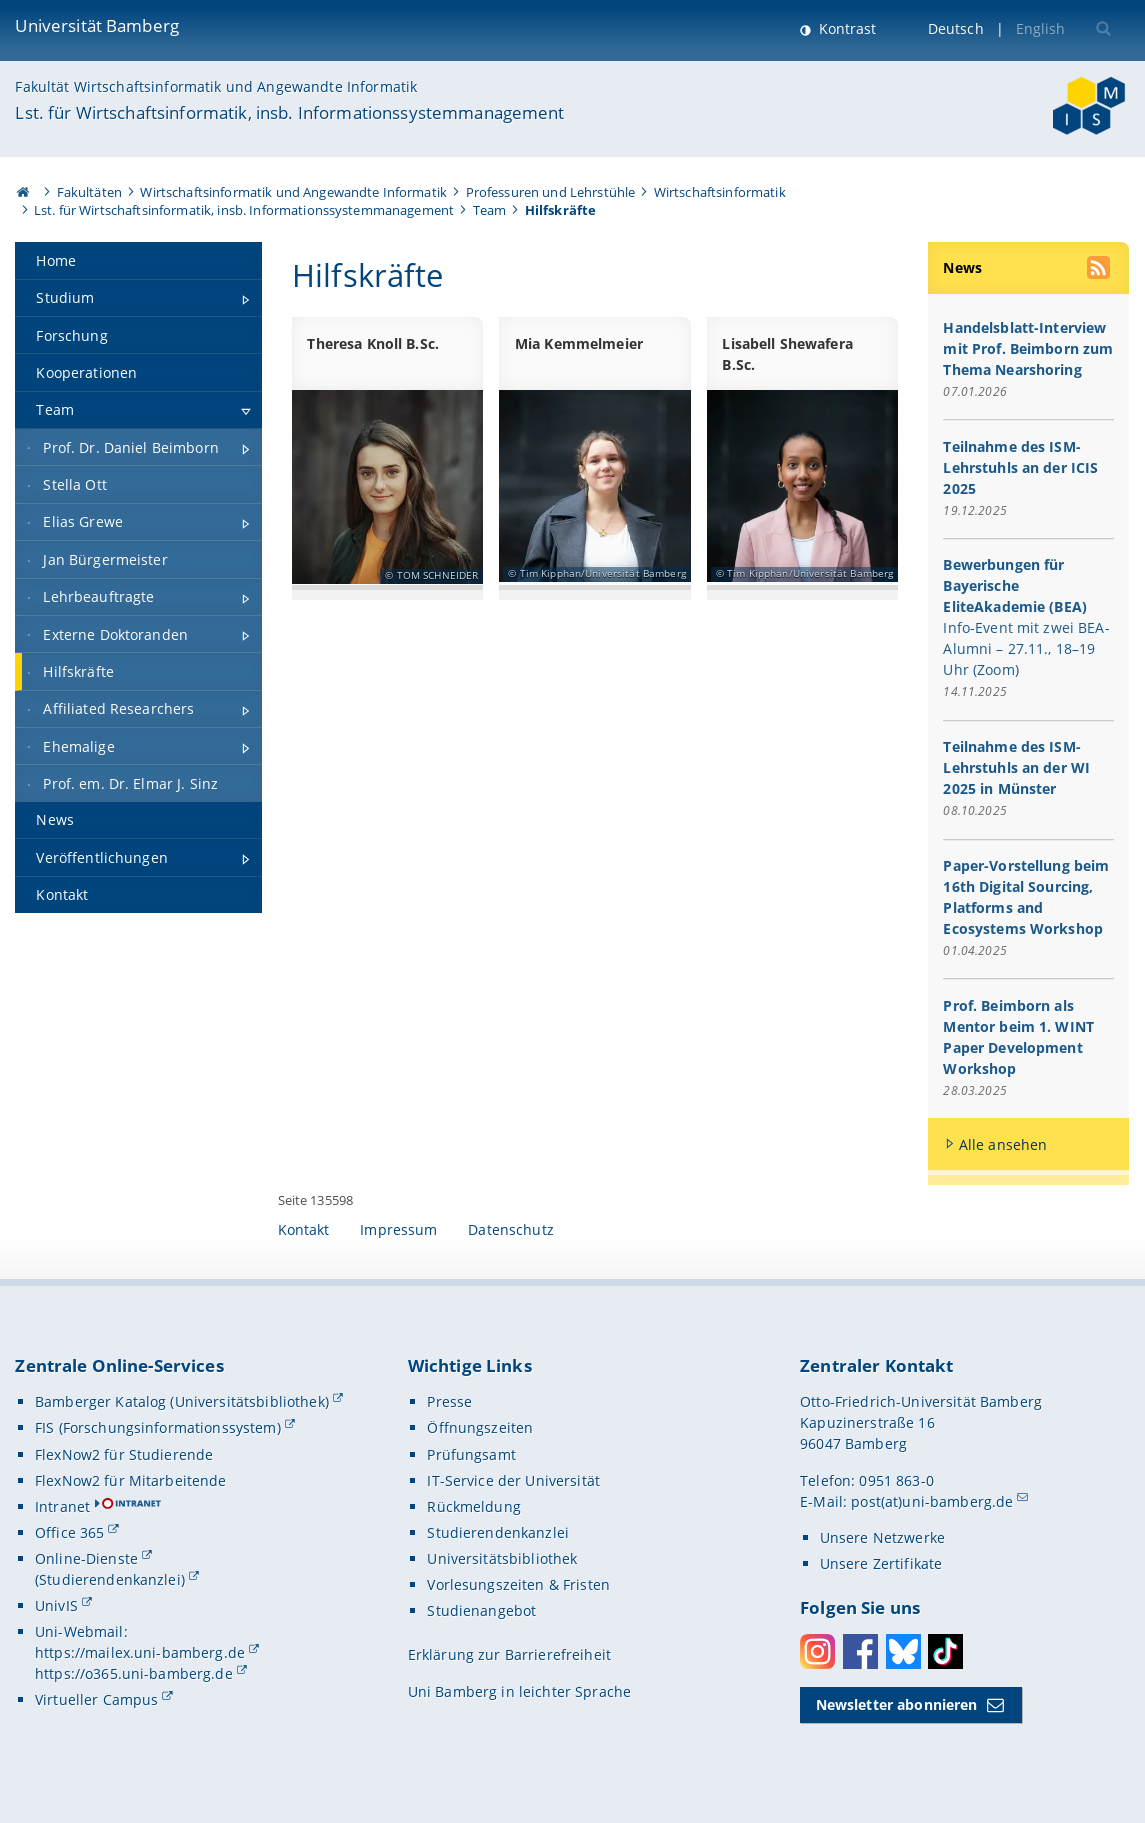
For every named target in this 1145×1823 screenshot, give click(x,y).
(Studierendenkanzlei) (110, 1579)
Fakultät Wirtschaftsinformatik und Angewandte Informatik (216, 86)
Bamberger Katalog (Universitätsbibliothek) (182, 1401)
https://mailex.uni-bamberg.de (140, 1652)
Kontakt (304, 1229)
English (1041, 28)
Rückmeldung (474, 1506)
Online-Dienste (86, 1558)
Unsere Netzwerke (882, 1537)
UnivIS (56, 1605)
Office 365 (69, 1532)
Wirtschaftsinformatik (720, 192)
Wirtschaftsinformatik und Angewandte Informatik (293, 192)
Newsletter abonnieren (897, 1704)
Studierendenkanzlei (498, 1532)
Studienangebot (481, 1610)
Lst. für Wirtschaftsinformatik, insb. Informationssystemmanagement (289, 112)
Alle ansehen (1003, 1144)
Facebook (860, 1651)
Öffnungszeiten (480, 1427)
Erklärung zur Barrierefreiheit (509, 1654)
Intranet (62, 1506)
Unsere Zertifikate (881, 1563)
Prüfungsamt (471, 1454)
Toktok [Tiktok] (945, 1651)
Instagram (817, 1651)
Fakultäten (89, 192)
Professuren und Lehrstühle (551, 192)
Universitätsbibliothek (502, 1558)
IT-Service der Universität (513, 1480)
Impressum (398, 1229)
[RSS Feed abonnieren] (1100, 270)
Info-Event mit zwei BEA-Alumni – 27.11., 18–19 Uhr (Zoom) (1027, 649)
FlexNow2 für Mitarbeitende (131, 1480)
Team (490, 210)
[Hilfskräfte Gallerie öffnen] (802, 485)
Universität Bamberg (97, 25)
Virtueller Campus (96, 1699)
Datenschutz (511, 1229)
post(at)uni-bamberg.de (932, 1501)
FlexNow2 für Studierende (124, 1454)
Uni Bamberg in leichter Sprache (519, 1691)
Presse (449, 1401)
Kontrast (845, 28)
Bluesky (903, 1651)
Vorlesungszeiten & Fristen (518, 1584)
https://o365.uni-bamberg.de (134, 1673)
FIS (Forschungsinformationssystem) (158, 1427)
